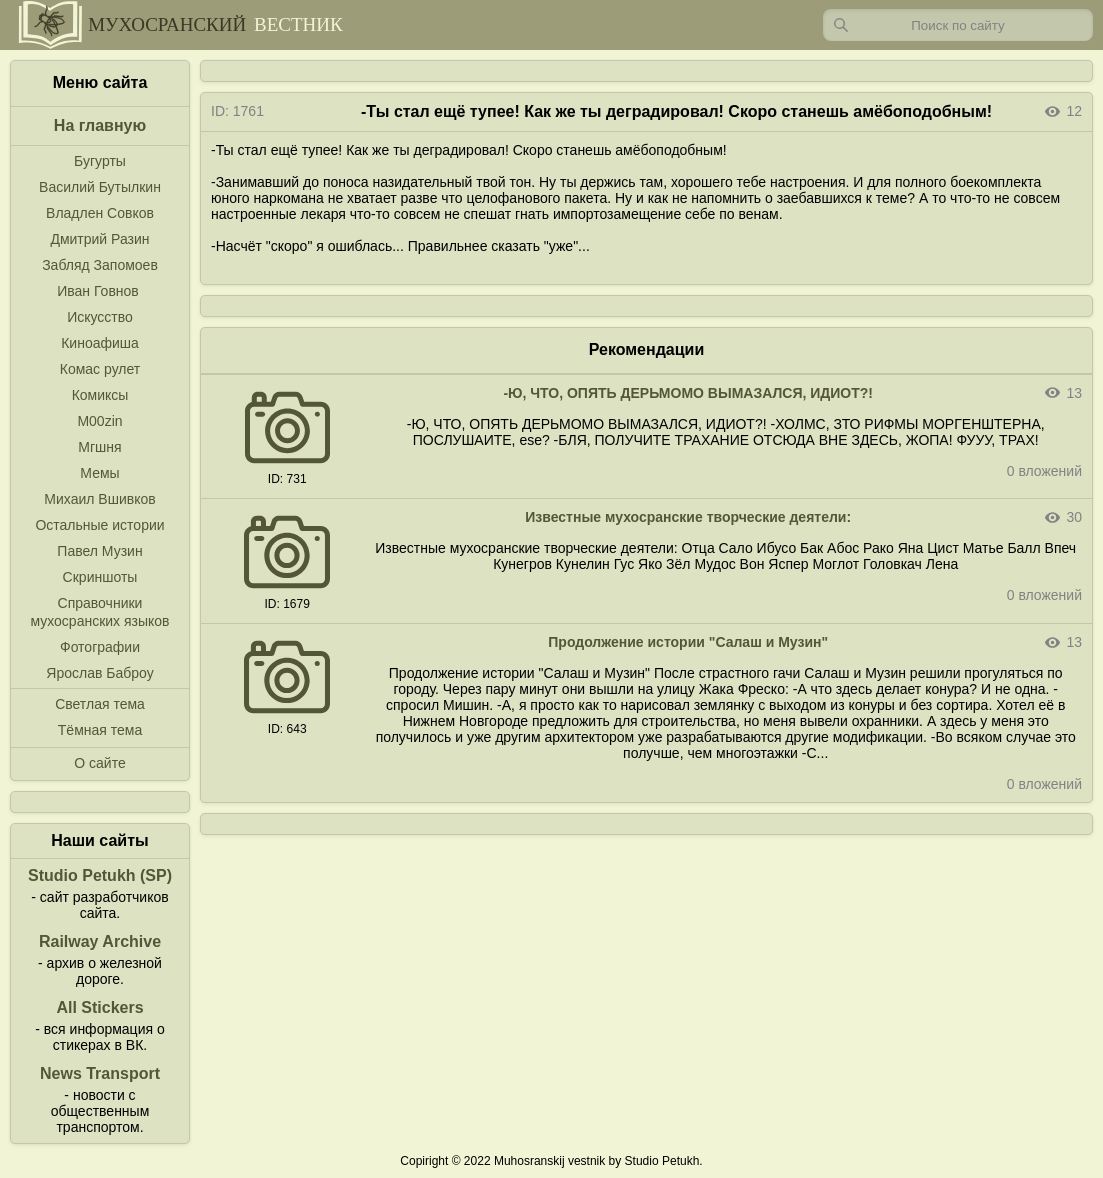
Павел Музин (99, 551)
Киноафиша (100, 343)
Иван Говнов (98, 291)
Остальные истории (99, 525)
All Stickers (99, 1007)
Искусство (100, 317)
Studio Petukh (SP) (100, 875)
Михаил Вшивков (99, 499)
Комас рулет (100, 369)
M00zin (99, 421)
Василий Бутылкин (100, 187)
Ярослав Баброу (99, 673)
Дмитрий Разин (99, 239)
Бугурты (100, 161)
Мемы (99, 473)
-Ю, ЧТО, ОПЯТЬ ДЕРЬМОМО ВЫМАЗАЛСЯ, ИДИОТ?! (688, 393)
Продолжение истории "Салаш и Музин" (688, 642)
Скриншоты (100, 577)
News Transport (100, 1073)
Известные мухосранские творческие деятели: (688, 517)
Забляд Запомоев (100, 265)
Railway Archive (100, 941)
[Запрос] (958, 25)
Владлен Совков (100, 213)
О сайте (99, 763)
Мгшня (99, 447)
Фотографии (100, 647)
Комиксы (100, 395)
